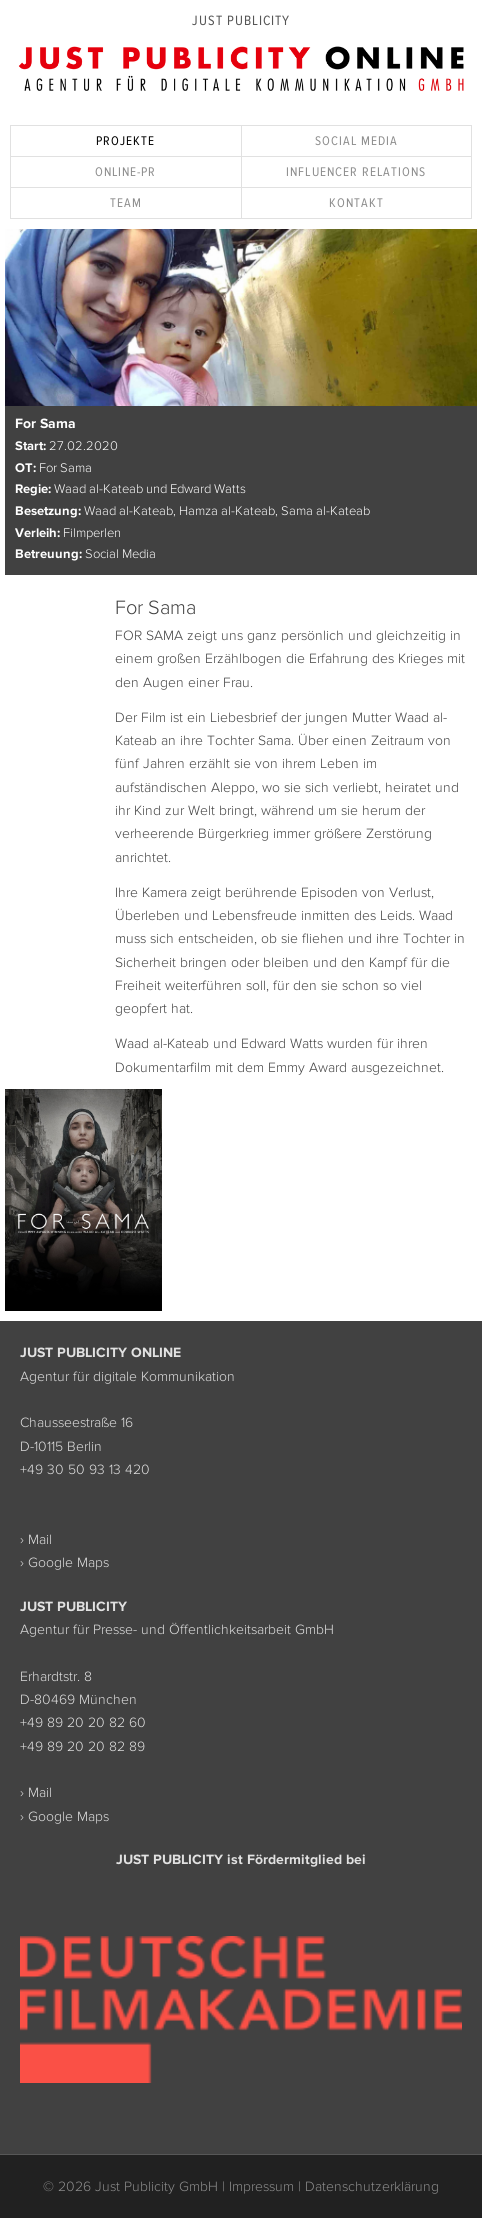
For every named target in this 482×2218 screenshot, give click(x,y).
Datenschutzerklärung (372, 2186)
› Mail (36, 1539)
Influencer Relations (356, 171)
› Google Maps (64, 1562)
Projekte (125, 140)
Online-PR (125, 171)
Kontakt (356, 202)
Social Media (356, 140)
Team (126, 202)
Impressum (261, 2186)
